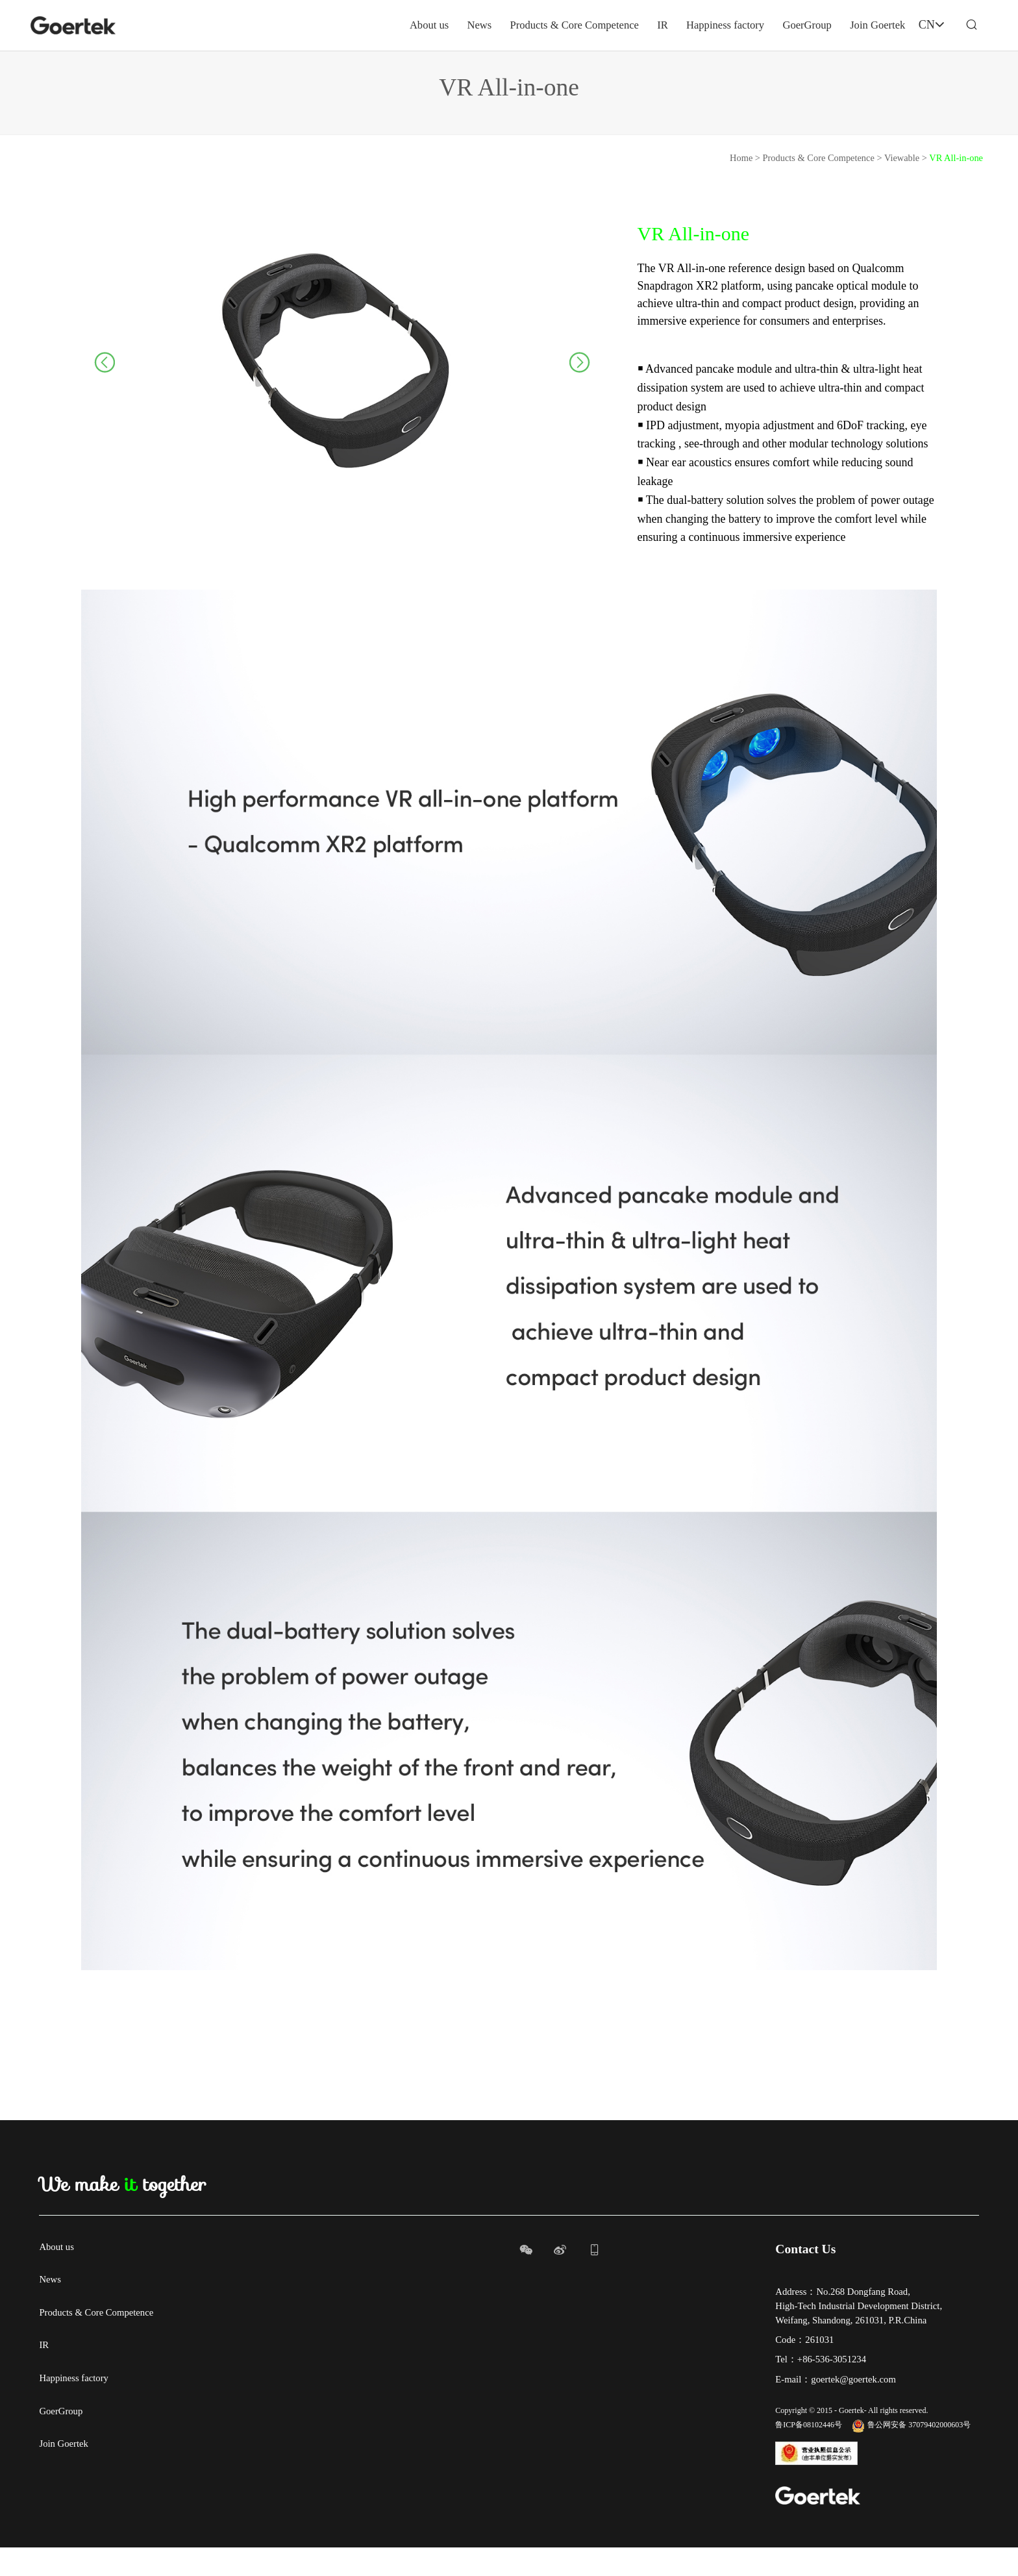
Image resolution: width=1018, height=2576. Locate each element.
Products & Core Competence (513, 24)
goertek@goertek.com (853, 2408)
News (411, 24)
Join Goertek (838, 24)
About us (357, 24)
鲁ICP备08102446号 (808, 2453)
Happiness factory (674, 24)
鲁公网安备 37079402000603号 (911, 2453)
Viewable (901, 186)
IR (608, 24)
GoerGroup (762, 24)
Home (741, 186)
